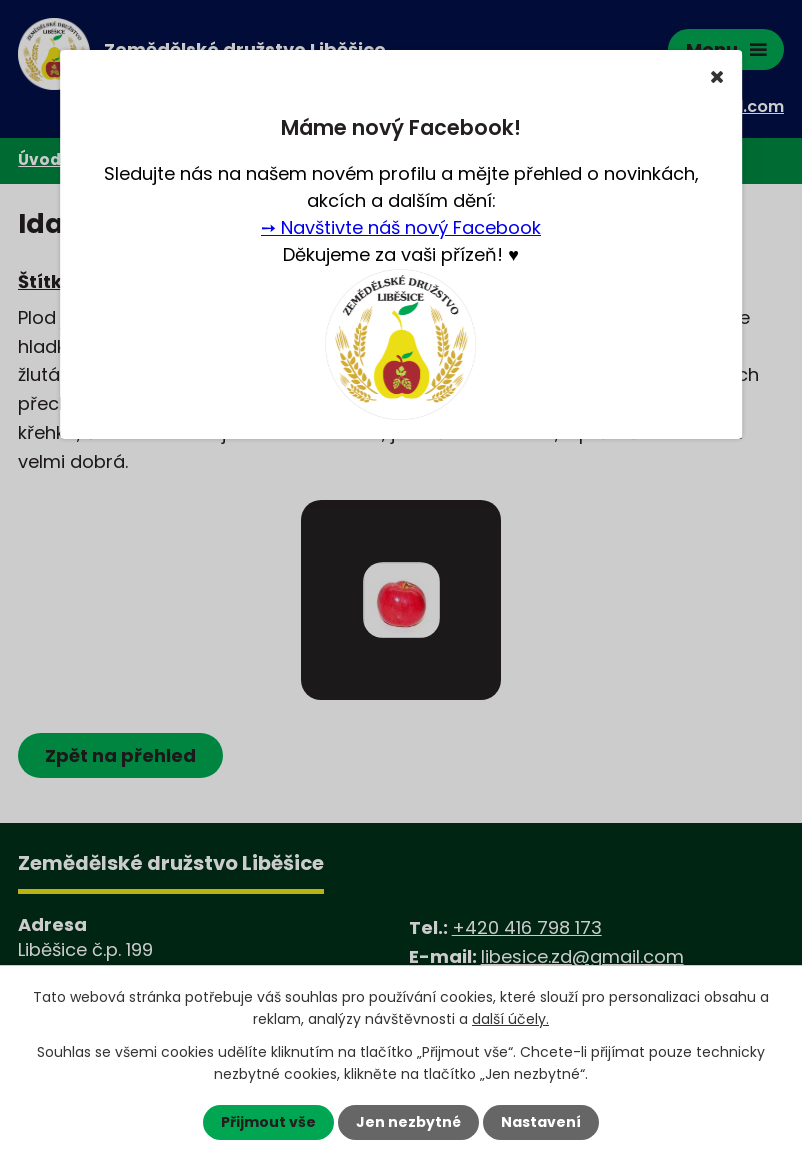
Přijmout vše (268, 1122)
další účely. (510, 1019)
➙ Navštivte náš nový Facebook (401, 227)
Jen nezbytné (408, 1122)
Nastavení (541, 1122)
